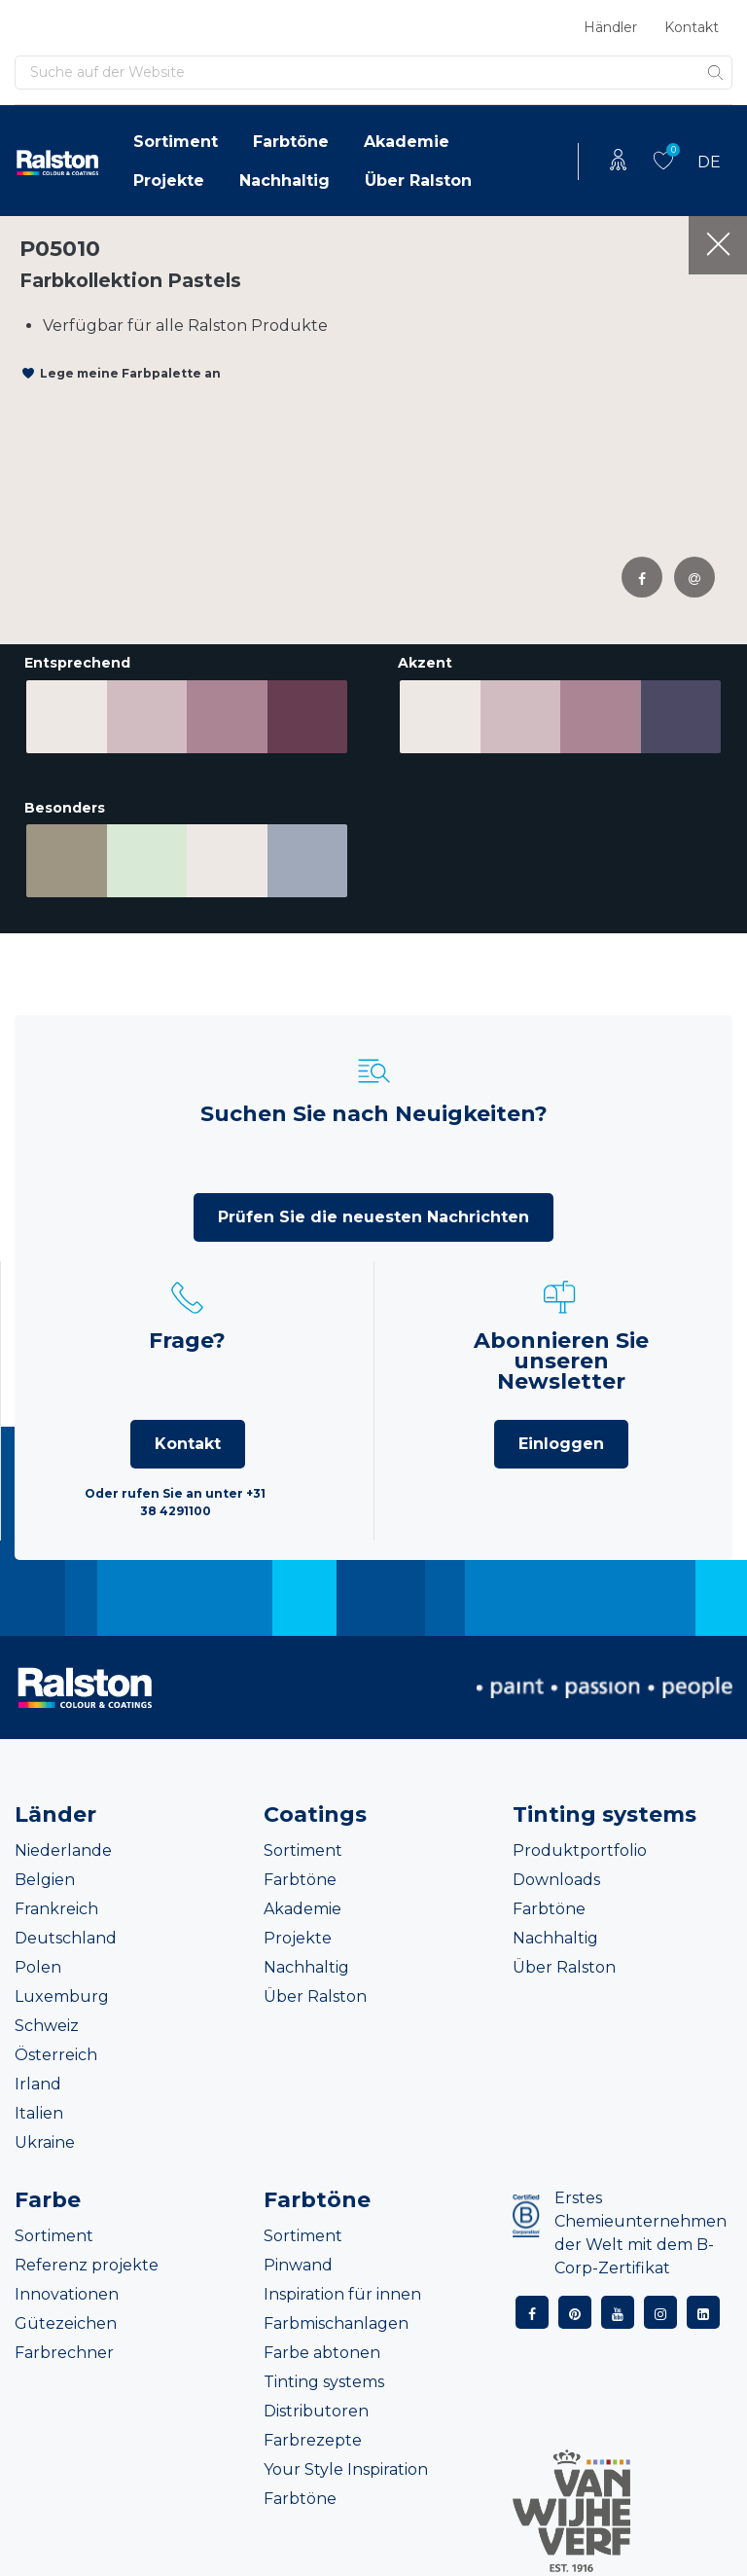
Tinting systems (324, 2377)
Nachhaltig (284, 180)
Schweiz (47, 2021)
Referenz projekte (87, 2260)
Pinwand (298, 2260)
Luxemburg (62, 1991)
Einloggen (561, 1439)
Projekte (168, 180)
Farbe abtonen (322, 2348)
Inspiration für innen (342, 2289)
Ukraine (45, 2137)
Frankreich (56, 1904)
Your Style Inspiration (346, 2464)
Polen (38, 1962)
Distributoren (316, 2406)
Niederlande (63, 1845)
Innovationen (67, 2289)
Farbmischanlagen (336, 2318)
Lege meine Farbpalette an (130, 373)
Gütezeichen (66, 2318)
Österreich (56, 2050)
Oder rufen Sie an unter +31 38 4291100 (175, 1497)
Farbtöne (291, 141)
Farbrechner (64, 2348)
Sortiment (175, 141)
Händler (610, 27)
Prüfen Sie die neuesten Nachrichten (373, 1212)
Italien (39, 2108)
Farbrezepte (313, 2435)
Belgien (45, 1875)
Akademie (406, 141)
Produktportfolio (580, 1845)
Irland (38, 2079)
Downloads (556, 1875)
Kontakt (691, 27)
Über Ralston (418, 180)
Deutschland (66, 1933)
